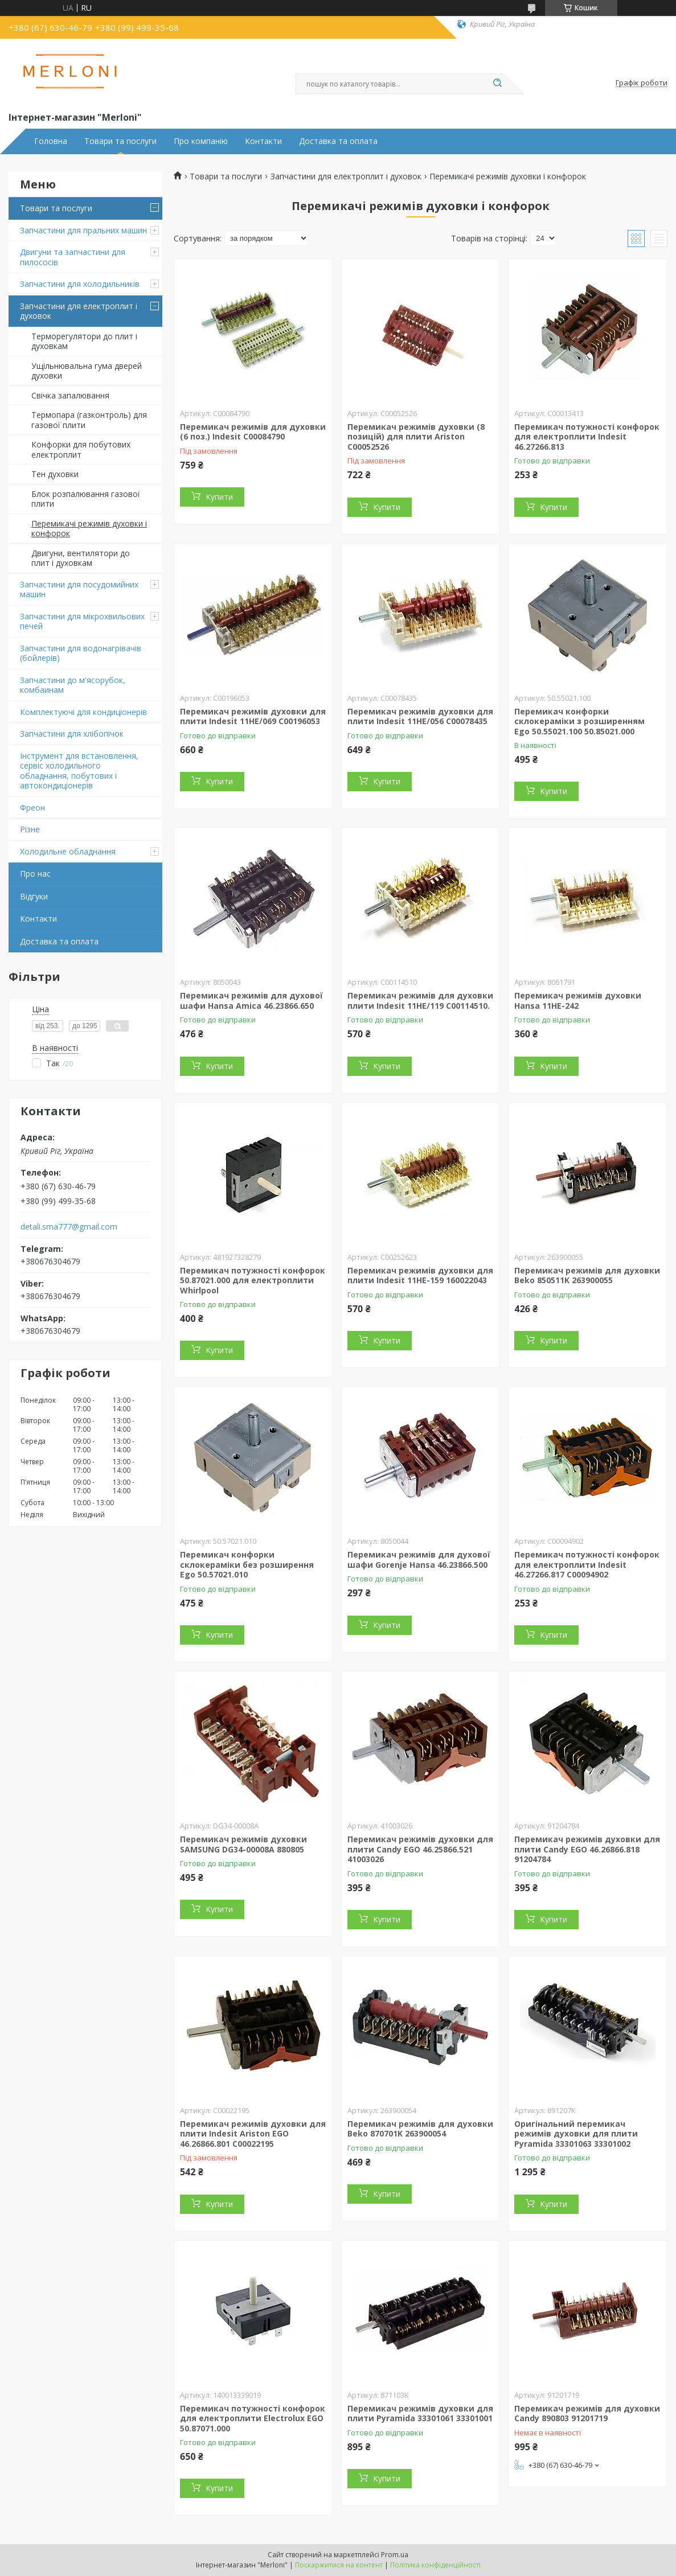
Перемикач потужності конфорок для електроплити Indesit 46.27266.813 (586, 436)
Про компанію (201, 141)
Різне (30, 829)
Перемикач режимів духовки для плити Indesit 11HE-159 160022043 (420, 1275)
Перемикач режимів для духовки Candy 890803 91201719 (587, 2413)
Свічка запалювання (70, 395)
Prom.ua (394, 2554)
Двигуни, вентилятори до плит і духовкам (80, 558)
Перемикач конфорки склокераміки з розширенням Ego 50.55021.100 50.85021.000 (579, 721)
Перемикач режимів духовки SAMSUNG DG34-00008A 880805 (243, 1844)
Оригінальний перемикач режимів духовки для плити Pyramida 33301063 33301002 (576, 2133)
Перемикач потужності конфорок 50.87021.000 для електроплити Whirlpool (252, 1280)
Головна (50, 141)
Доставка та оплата (338, 141)
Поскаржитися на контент (339, 2565)
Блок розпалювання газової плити (85, 499)
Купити (219, 496)
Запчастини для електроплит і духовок (78, 311)
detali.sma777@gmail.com (69, 1227)
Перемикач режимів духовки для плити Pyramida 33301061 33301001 (420, 2413)
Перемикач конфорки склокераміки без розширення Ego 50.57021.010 (247, 1564)
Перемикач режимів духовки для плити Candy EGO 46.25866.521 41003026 (420, 1849)
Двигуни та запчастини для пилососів (72, 257)
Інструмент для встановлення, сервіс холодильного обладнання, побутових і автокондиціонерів (79, 770)
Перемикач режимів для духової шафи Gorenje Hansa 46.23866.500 (418, 1559)
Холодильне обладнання (68, 851)
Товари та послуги (120, 141)
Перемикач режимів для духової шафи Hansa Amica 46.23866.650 (251, 1000)
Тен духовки (55, 474)
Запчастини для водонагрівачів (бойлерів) (80, 653)
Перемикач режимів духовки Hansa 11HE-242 (577, 1000)
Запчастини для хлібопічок (72, 733)
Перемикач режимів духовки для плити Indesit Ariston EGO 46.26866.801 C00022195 (253, 2133)
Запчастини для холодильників (80, 283)
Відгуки (34, 896)
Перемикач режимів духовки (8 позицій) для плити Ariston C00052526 (416, 436)
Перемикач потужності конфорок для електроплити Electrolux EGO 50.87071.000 (252, 2418)
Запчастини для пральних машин (83, 230)
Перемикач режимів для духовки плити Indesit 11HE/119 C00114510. (420, 1000)
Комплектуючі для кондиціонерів (83, 711)
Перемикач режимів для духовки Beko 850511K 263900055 (587, 1275)
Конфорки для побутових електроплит (80, 449)
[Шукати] (497, 83)
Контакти (263, 141)
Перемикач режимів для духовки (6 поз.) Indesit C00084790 (253, 431)
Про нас (35, 873)
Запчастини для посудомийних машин (79, 589)
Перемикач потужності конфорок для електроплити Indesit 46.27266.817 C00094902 (586, 1564)
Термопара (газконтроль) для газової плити (89, 419)
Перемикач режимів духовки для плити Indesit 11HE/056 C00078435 (420, 716)
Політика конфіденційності (435, 2565)
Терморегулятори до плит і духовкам (84, 341)
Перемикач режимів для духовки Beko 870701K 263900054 (420, 2128)
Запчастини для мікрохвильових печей (82, 621)
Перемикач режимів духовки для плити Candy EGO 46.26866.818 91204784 (587, 1849)
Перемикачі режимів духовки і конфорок (89, 528)
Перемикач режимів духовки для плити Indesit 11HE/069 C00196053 (253, 716)
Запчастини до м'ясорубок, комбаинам (72, 685)
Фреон (32, 807)
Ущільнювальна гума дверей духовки (86, 370)
